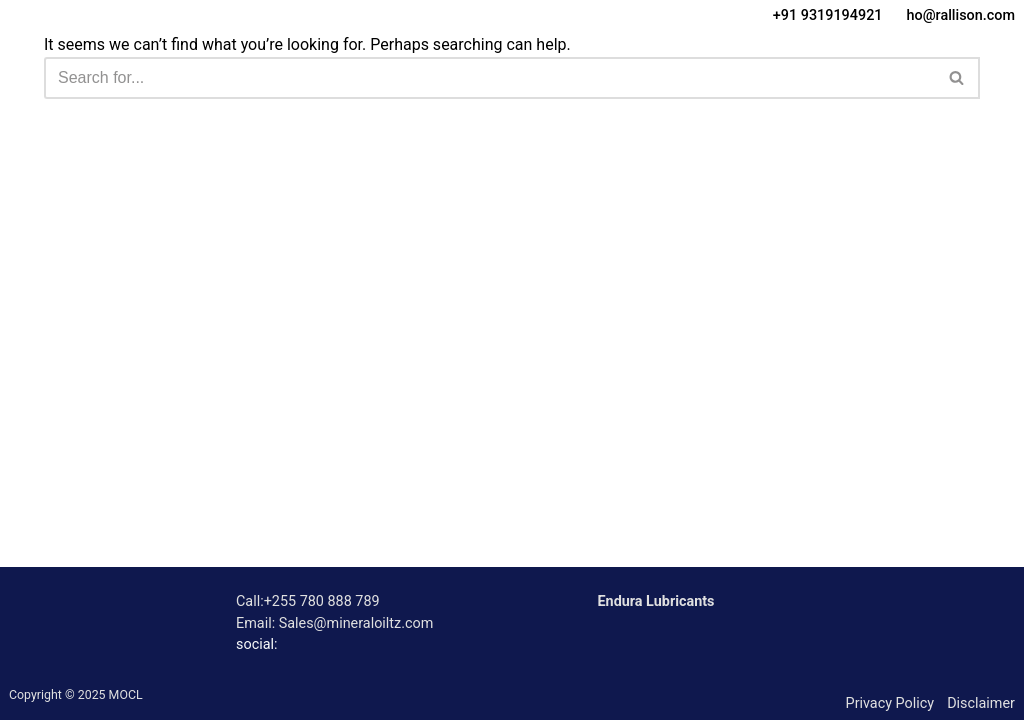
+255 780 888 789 (322, 601)
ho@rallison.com (961, 15)
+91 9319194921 (828, 15)
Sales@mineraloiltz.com (356, 623)
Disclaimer (981, 703)
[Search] (489, 78)
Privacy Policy (890, 703)
